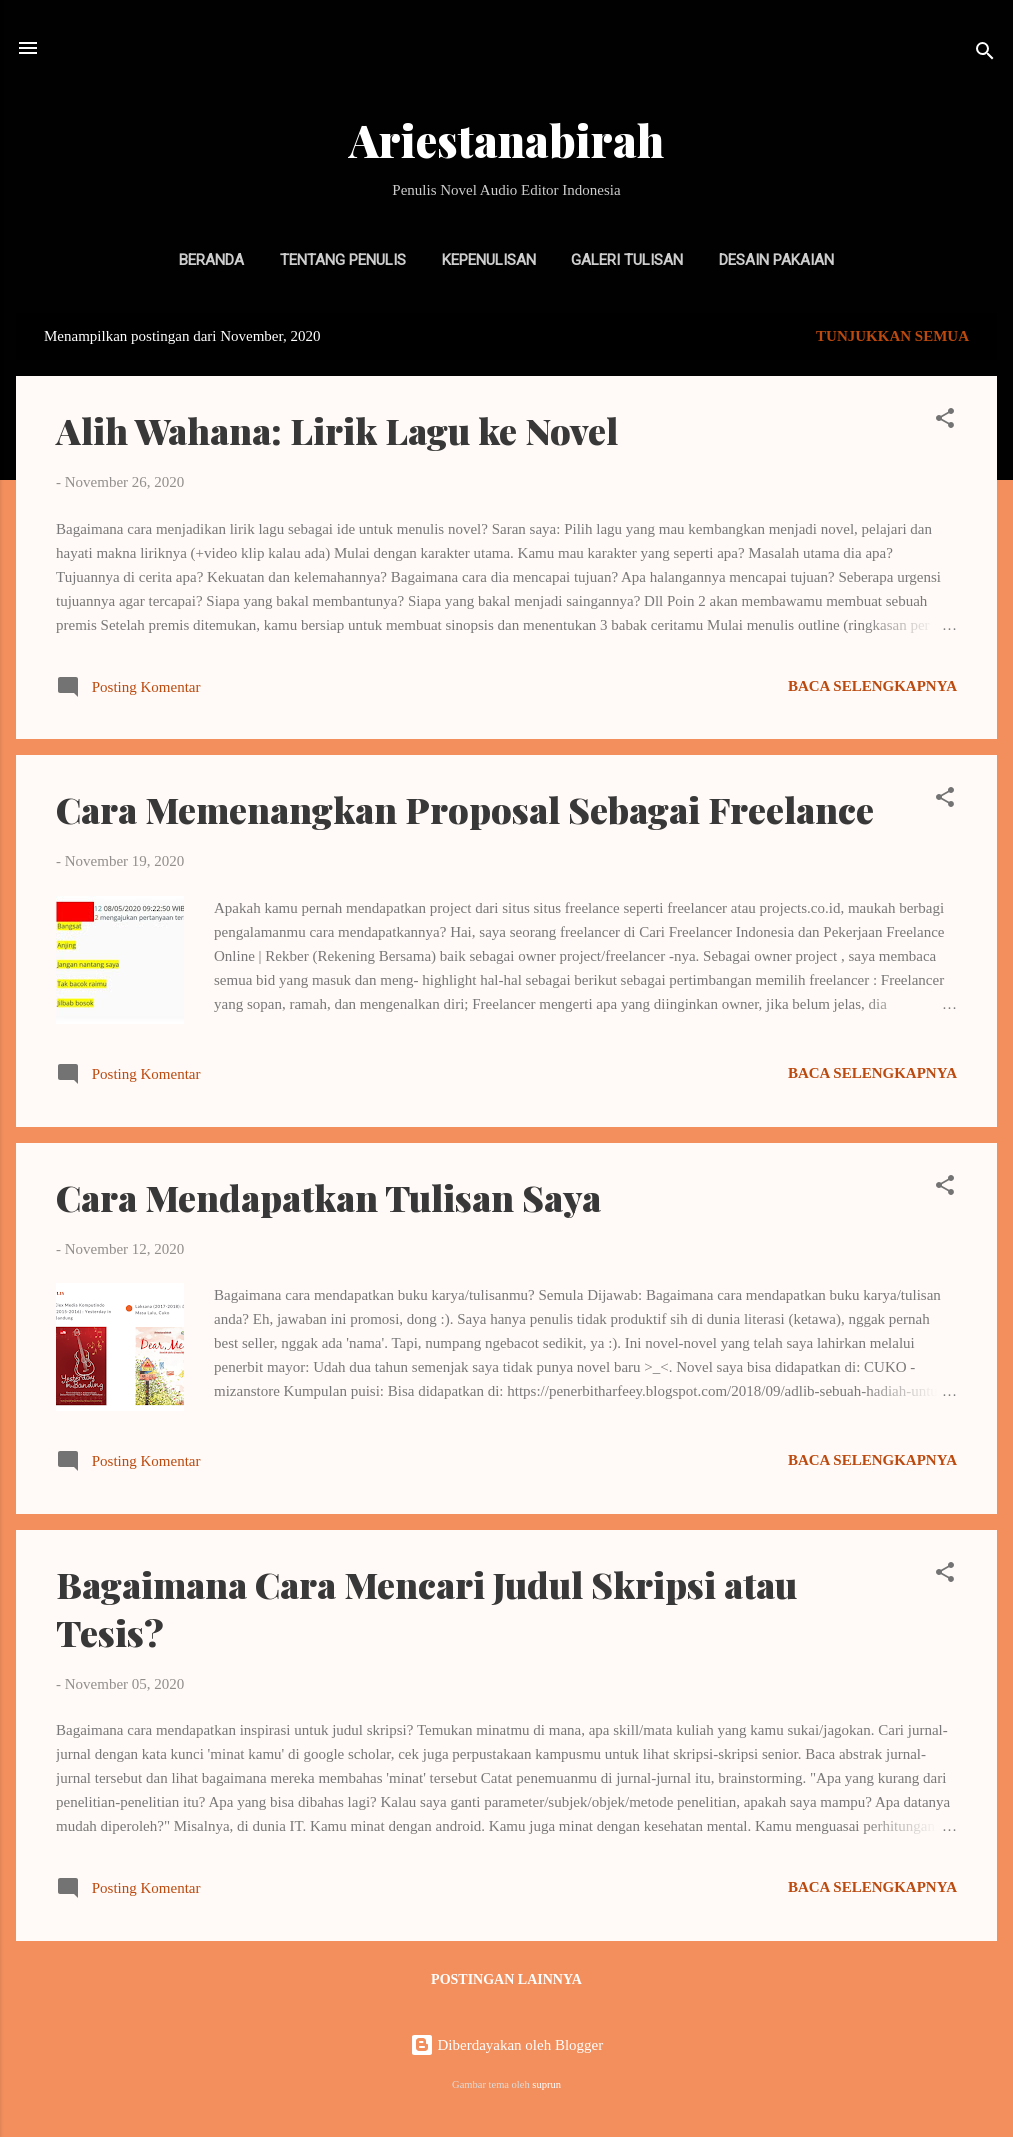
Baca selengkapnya (872, 686)
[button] (945, 421)
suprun (546, 2084)
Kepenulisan (489, 260)
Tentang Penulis (343, 260)
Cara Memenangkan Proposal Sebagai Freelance (465, 809)
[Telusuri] (985, 54)
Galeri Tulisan (627, 260)
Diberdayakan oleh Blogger (507, 2045)
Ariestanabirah (506, 139)
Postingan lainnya (506, 1979)
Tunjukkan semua (892, 336)
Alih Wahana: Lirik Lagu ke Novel (337, 430)
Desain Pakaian (776, 260)
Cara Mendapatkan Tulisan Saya (328, 1197)
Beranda (211, 260)
